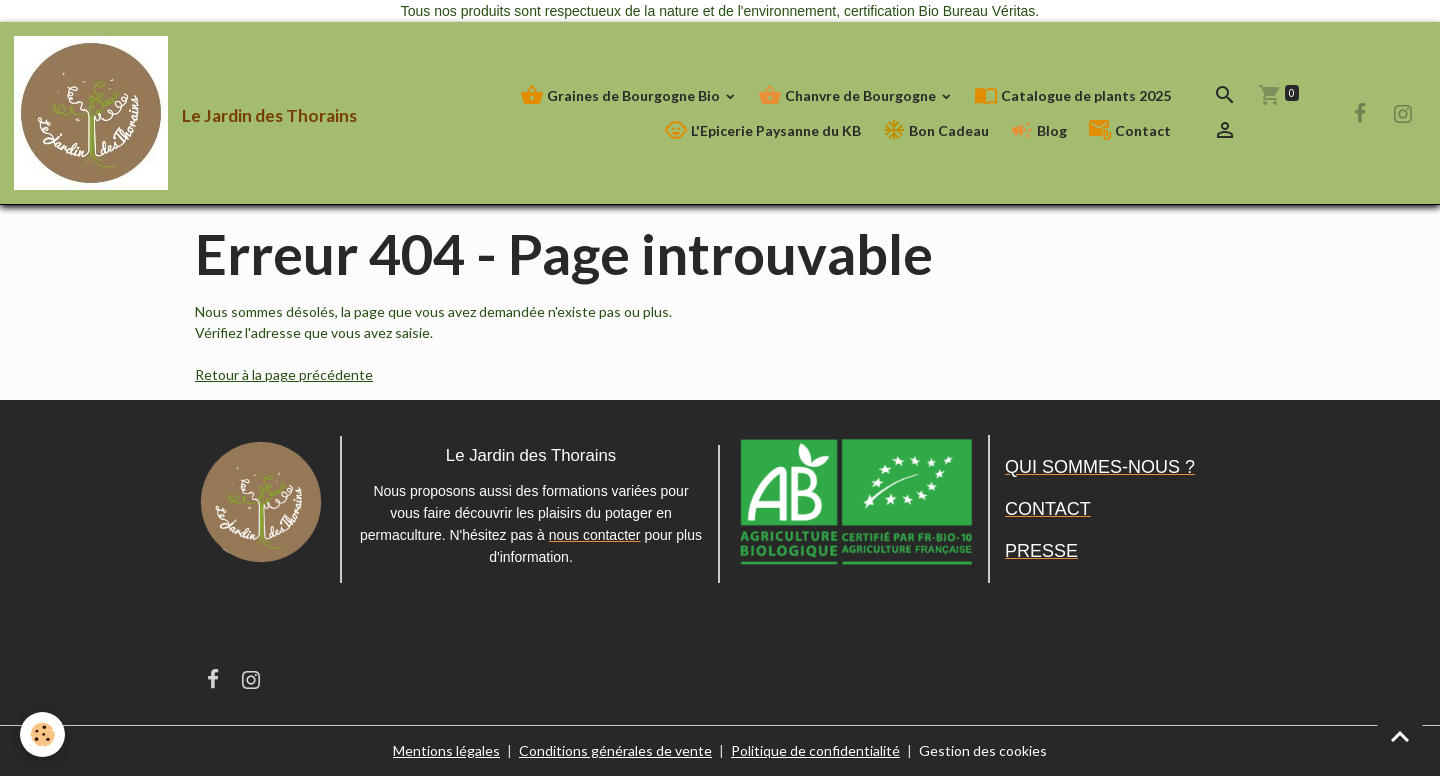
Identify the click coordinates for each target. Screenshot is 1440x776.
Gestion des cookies (983, 750)
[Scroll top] (1400, 736)
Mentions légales (446, 750)
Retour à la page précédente (284, 374)
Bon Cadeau (935, 130)
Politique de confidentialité (815, 750)
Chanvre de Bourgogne (848, 95)
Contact (1129, 130)
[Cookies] (42, 734)
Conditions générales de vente (615, 750)
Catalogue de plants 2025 (1072, 95)
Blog (1038, 130)
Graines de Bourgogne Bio (621, 95)
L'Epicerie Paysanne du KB (762, 130)
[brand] (147, 113)
